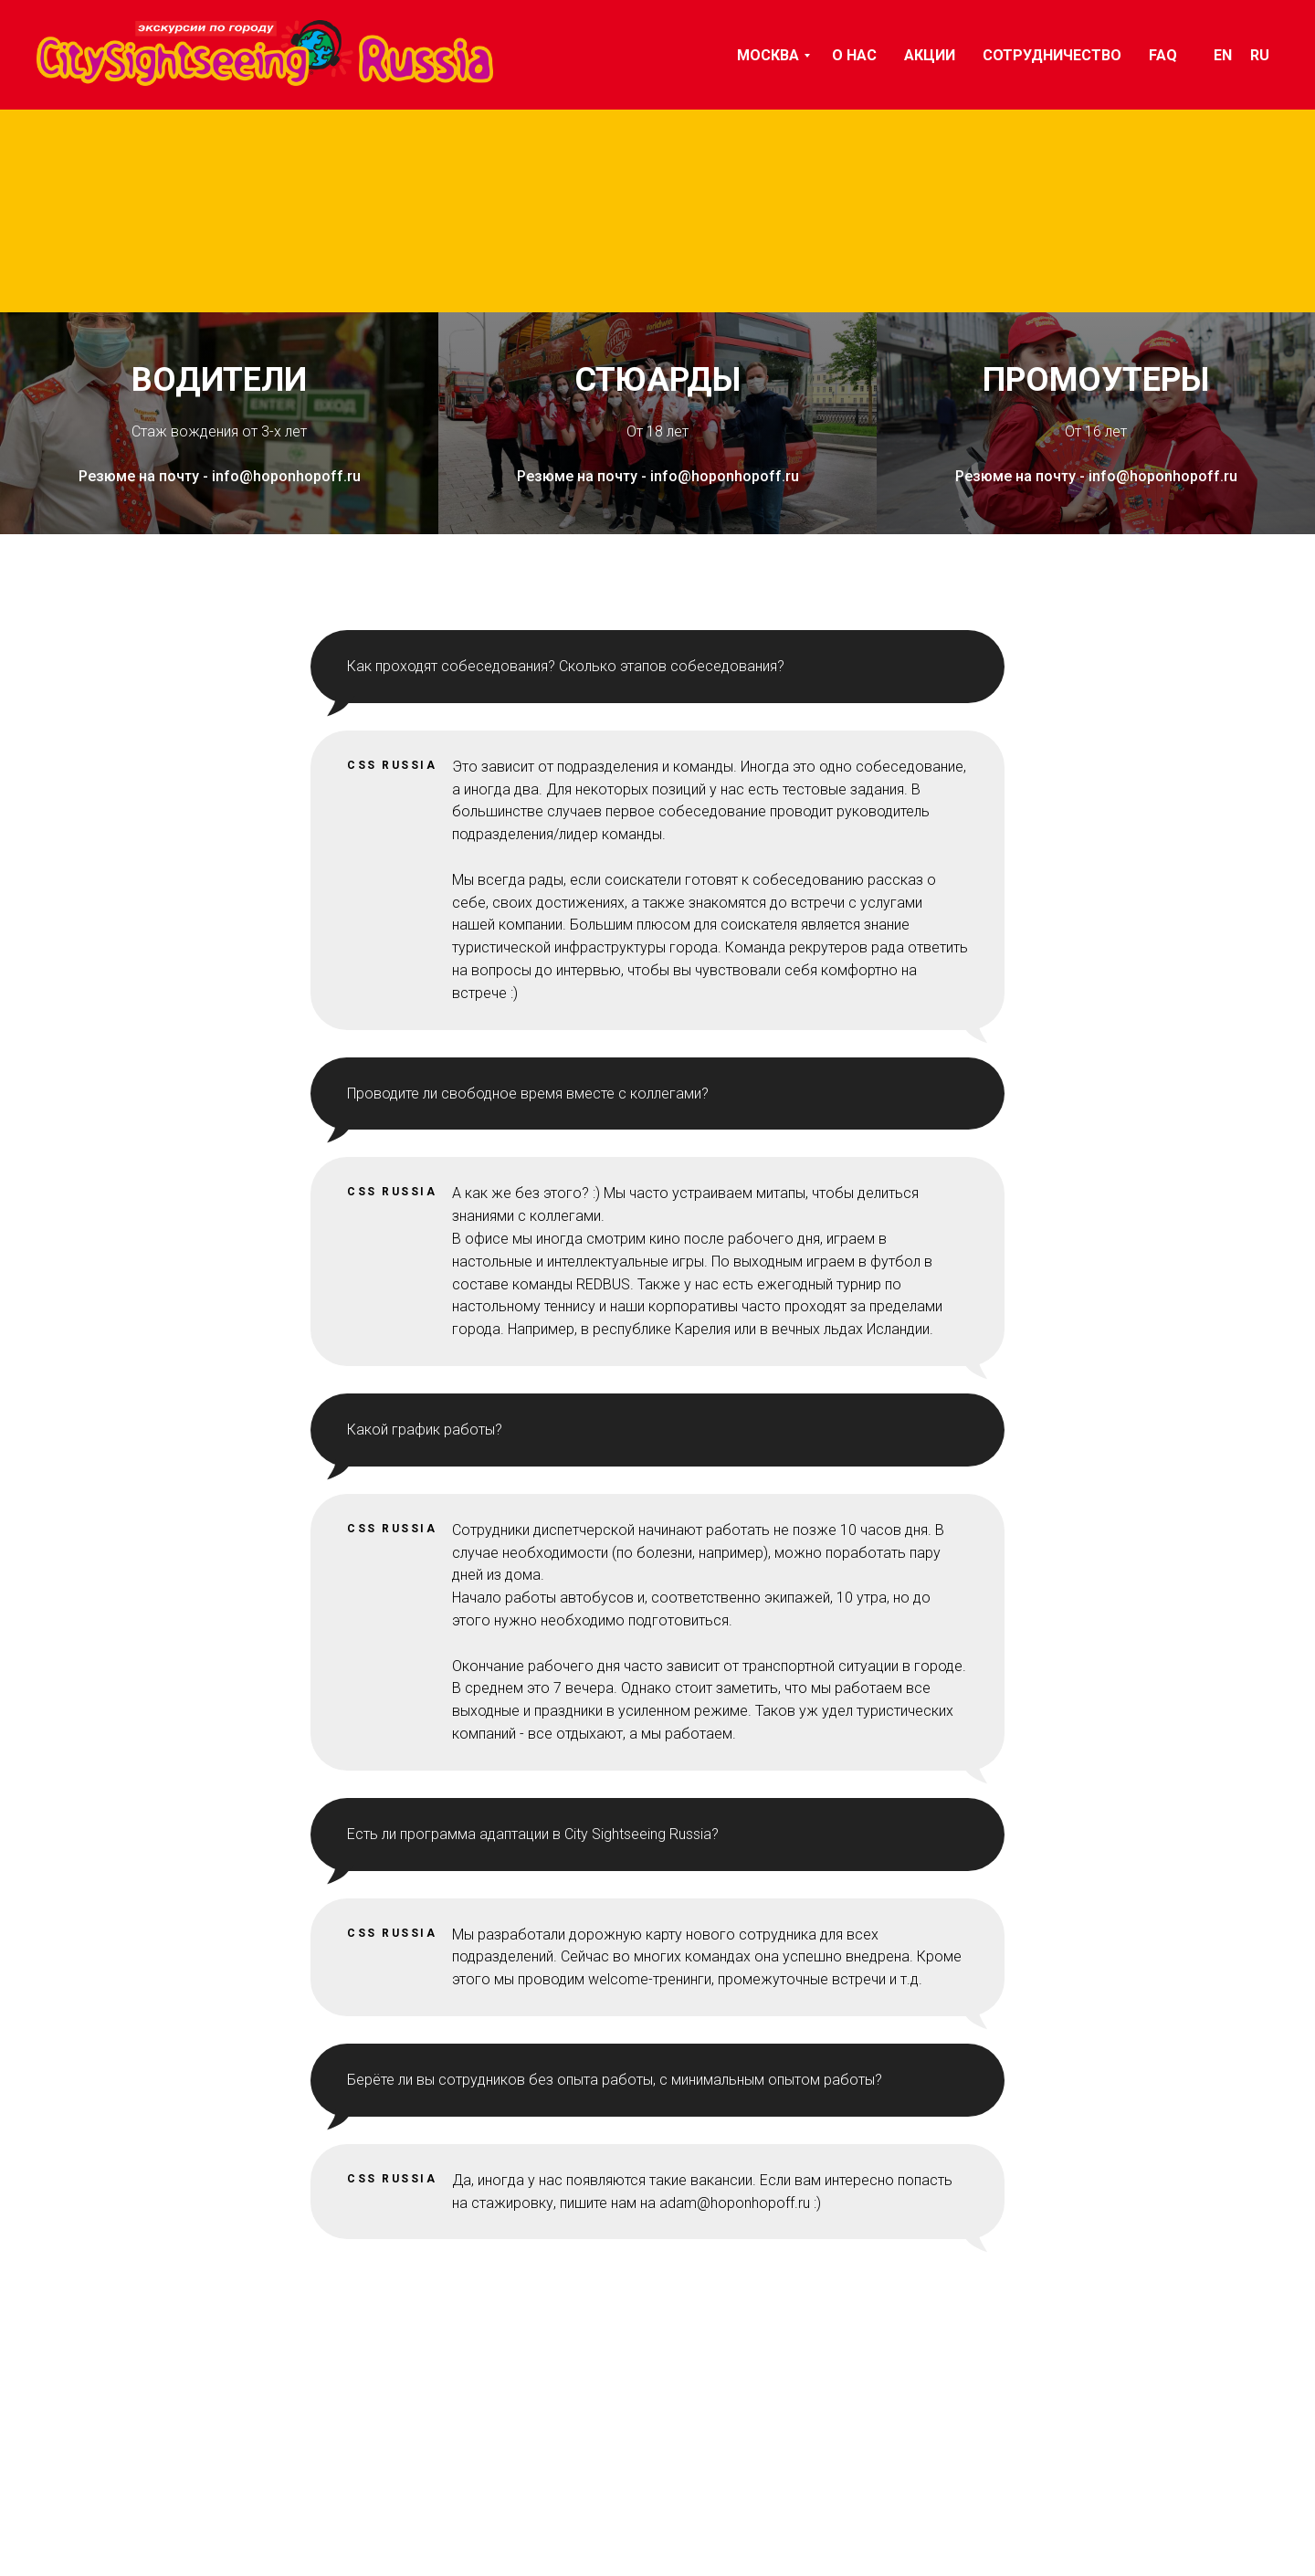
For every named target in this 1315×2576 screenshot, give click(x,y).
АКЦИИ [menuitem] (929, 55)
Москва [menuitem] (768, 55)
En (1223, 55)
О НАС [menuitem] (854, 55)
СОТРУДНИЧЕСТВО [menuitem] (1052, 55)
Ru (1259, 55)
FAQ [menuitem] (1163, 55)
